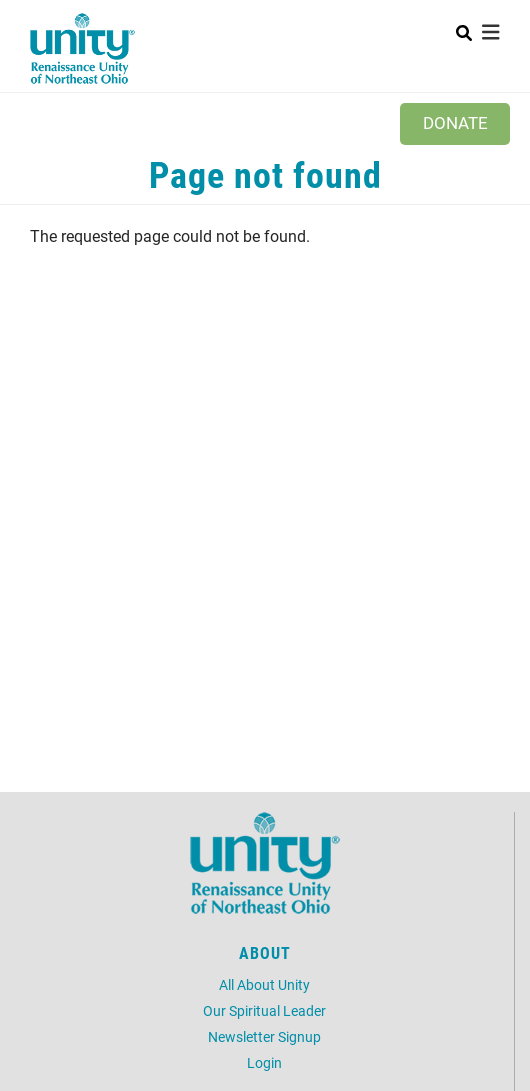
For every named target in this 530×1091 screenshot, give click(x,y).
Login (264, 1062)
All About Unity (264, 984)
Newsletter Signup (264, 1036)
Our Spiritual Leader (264, 1010)
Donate (455, 122)
